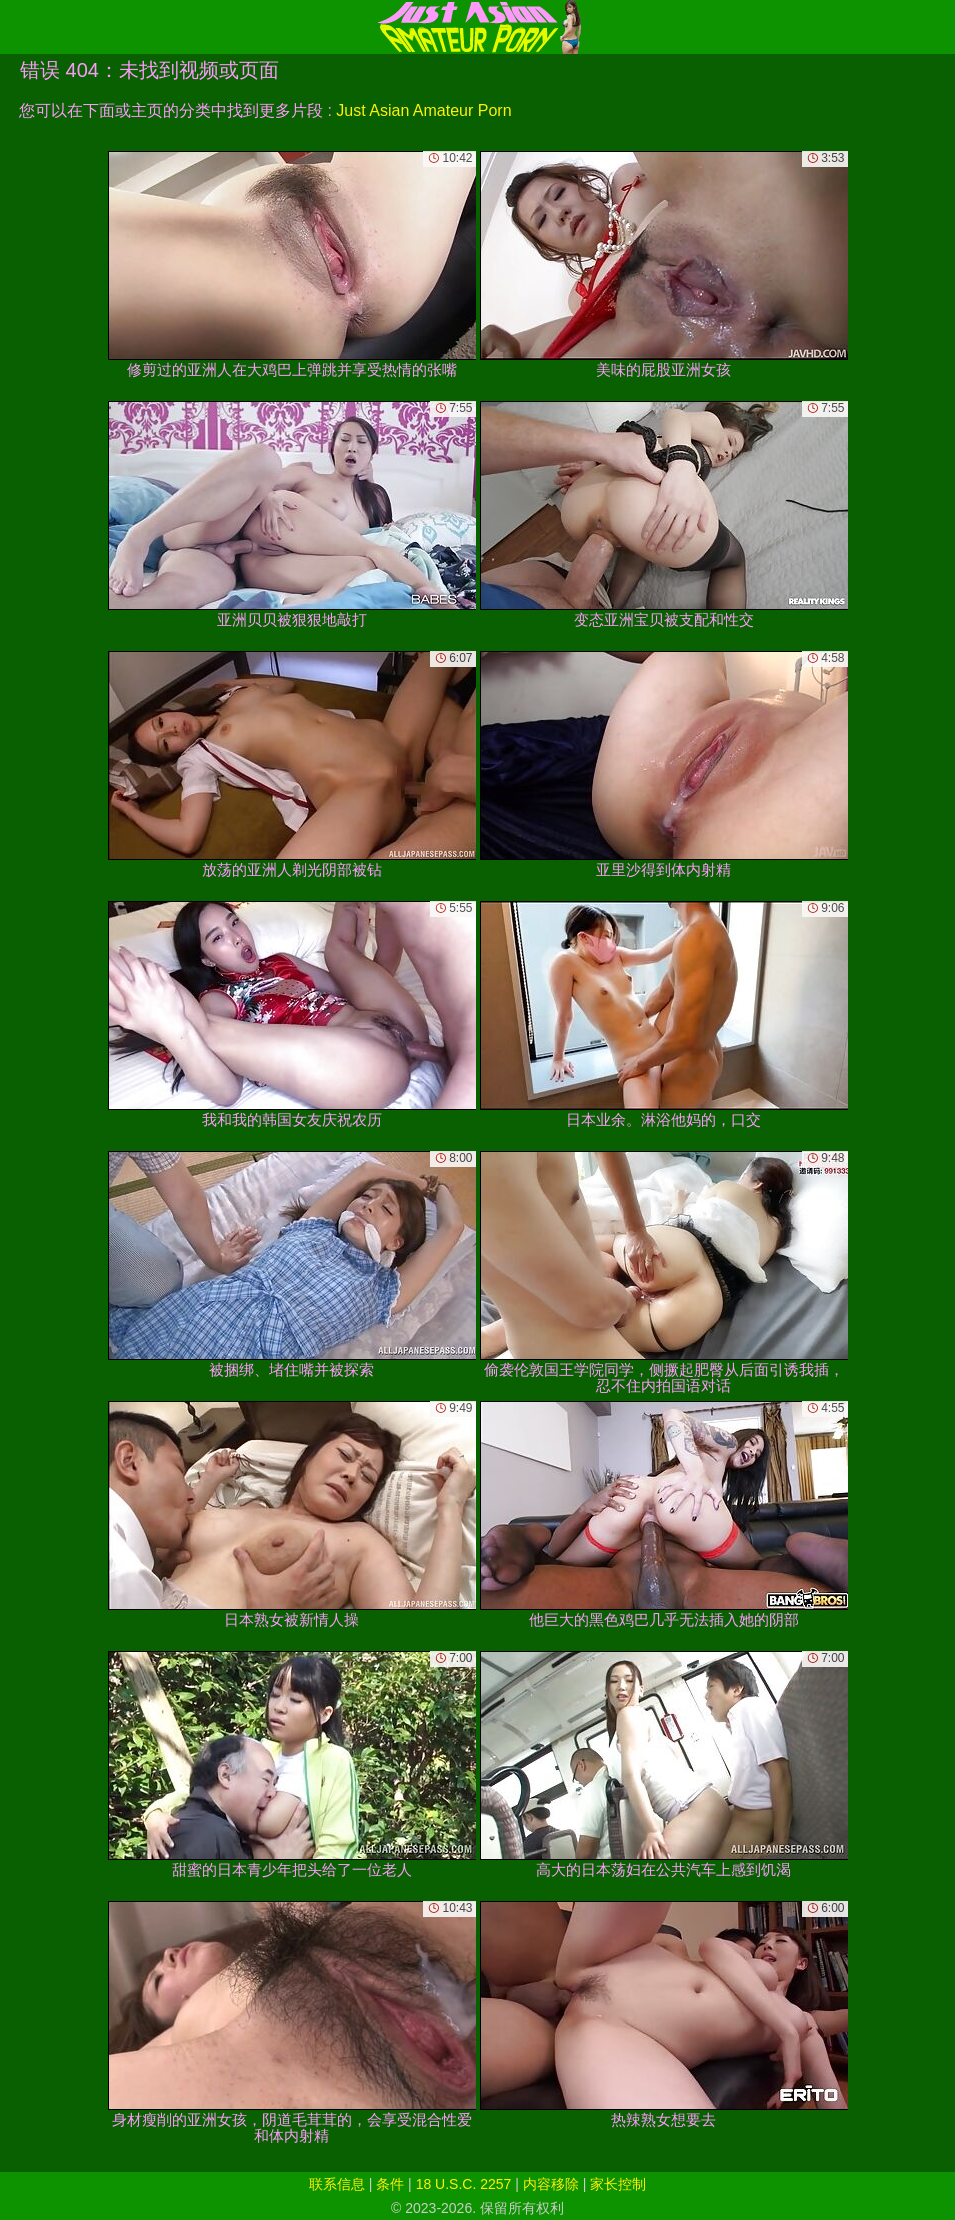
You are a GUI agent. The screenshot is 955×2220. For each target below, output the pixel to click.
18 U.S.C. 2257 (464, 2184)
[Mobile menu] (18, 27)
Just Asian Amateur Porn (423, 110)
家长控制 (618, 2184)
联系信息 (337, 2184)
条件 (390, 2184)
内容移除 (551, 2184)
